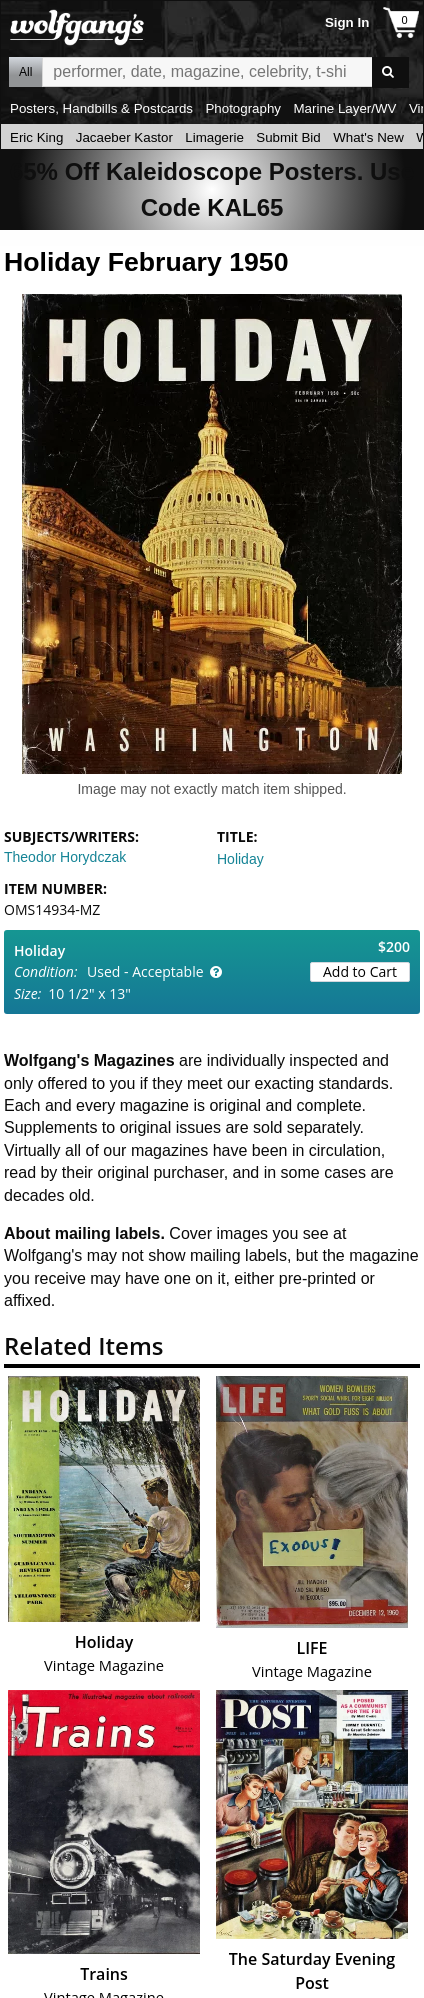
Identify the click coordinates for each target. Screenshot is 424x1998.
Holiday (240, 859)
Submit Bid (288, 137)
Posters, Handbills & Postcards (101, 108)
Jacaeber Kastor (124, 137)
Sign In (347, 22)
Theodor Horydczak (65, 857)
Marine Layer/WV (344, 108)
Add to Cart (360, 971)
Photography (243, 108)
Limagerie (214, 137)
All (25, 72)
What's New (368, 137)
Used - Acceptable (145, 971)
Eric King (36, 137)
